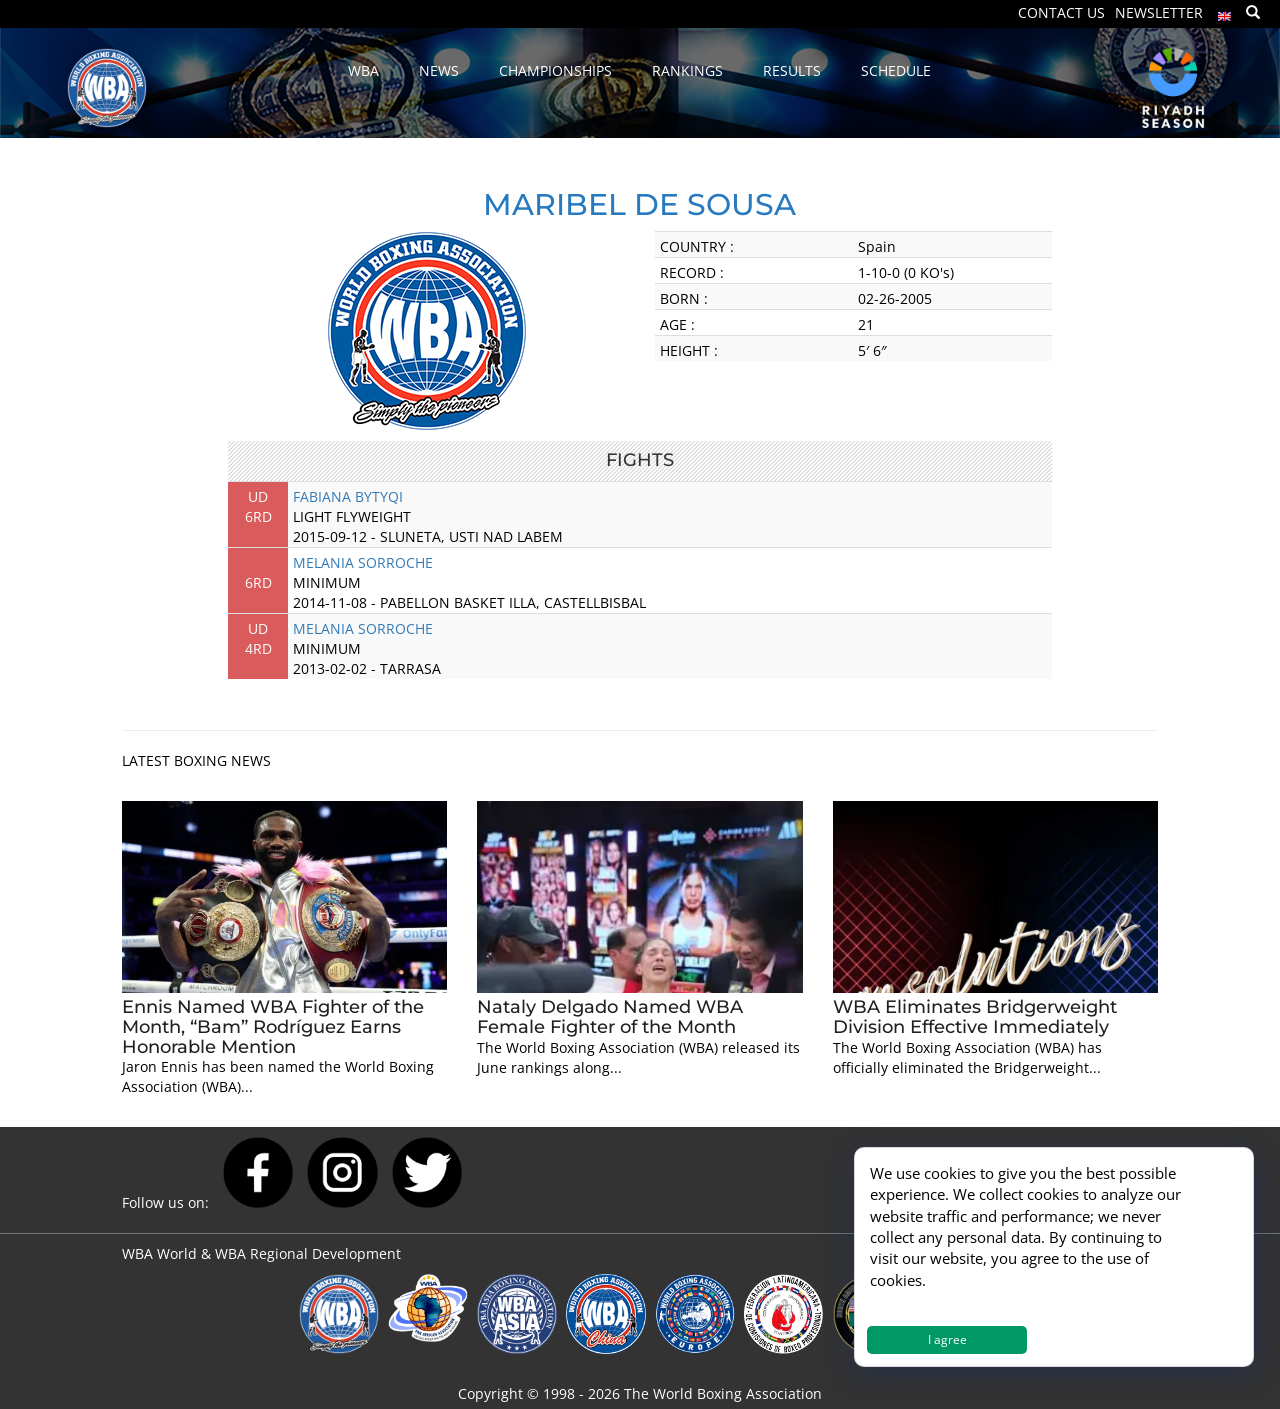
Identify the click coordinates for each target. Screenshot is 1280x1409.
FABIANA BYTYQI (348, 496)
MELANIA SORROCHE (363, 562)
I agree (947, 1339)
